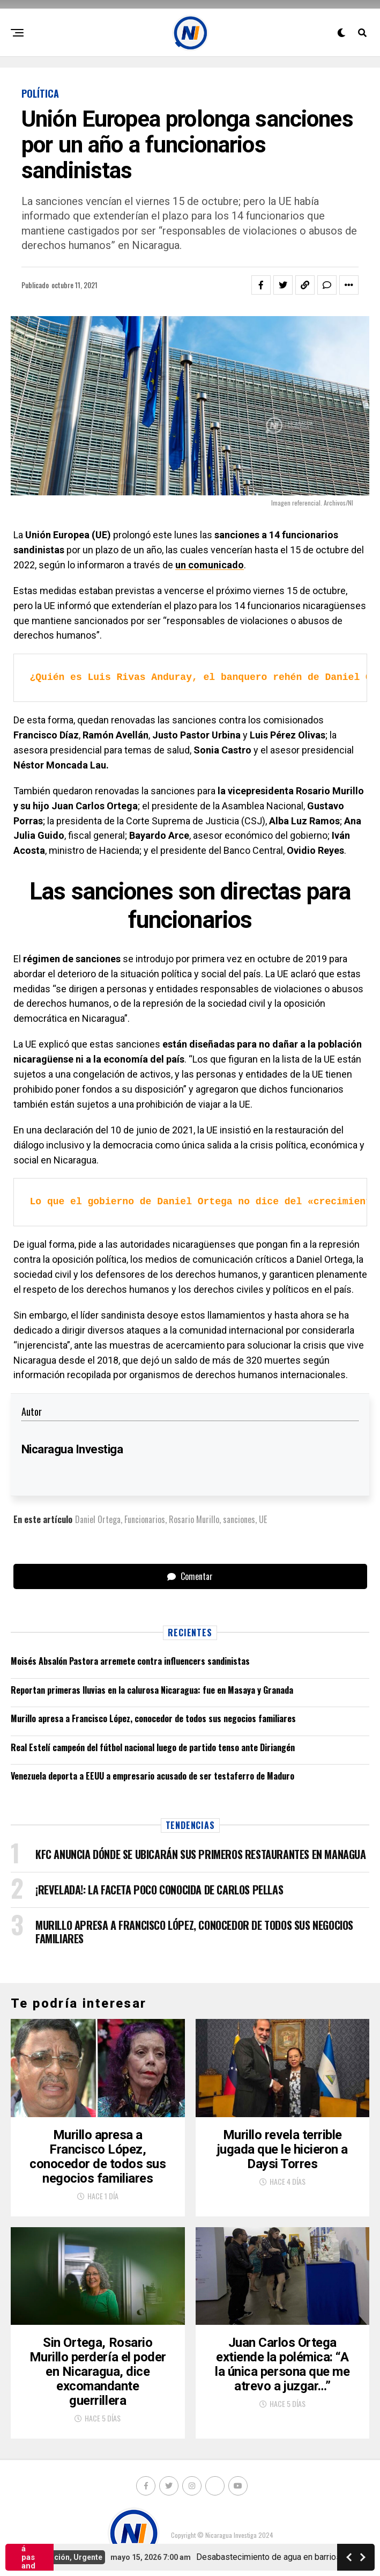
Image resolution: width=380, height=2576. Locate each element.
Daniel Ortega (98, 1519)
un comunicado (209, 564)
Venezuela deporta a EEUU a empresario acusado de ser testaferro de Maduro (152, 1775)
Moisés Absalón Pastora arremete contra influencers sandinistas (130, 1661)
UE (263, 1519)
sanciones (239, 1519)
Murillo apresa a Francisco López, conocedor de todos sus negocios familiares (153, 1718)
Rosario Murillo (194, 1519)
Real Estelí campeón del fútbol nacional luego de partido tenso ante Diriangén (153, 1747)
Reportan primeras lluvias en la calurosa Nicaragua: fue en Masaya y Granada (152, 1690)
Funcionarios (144, 1519)
